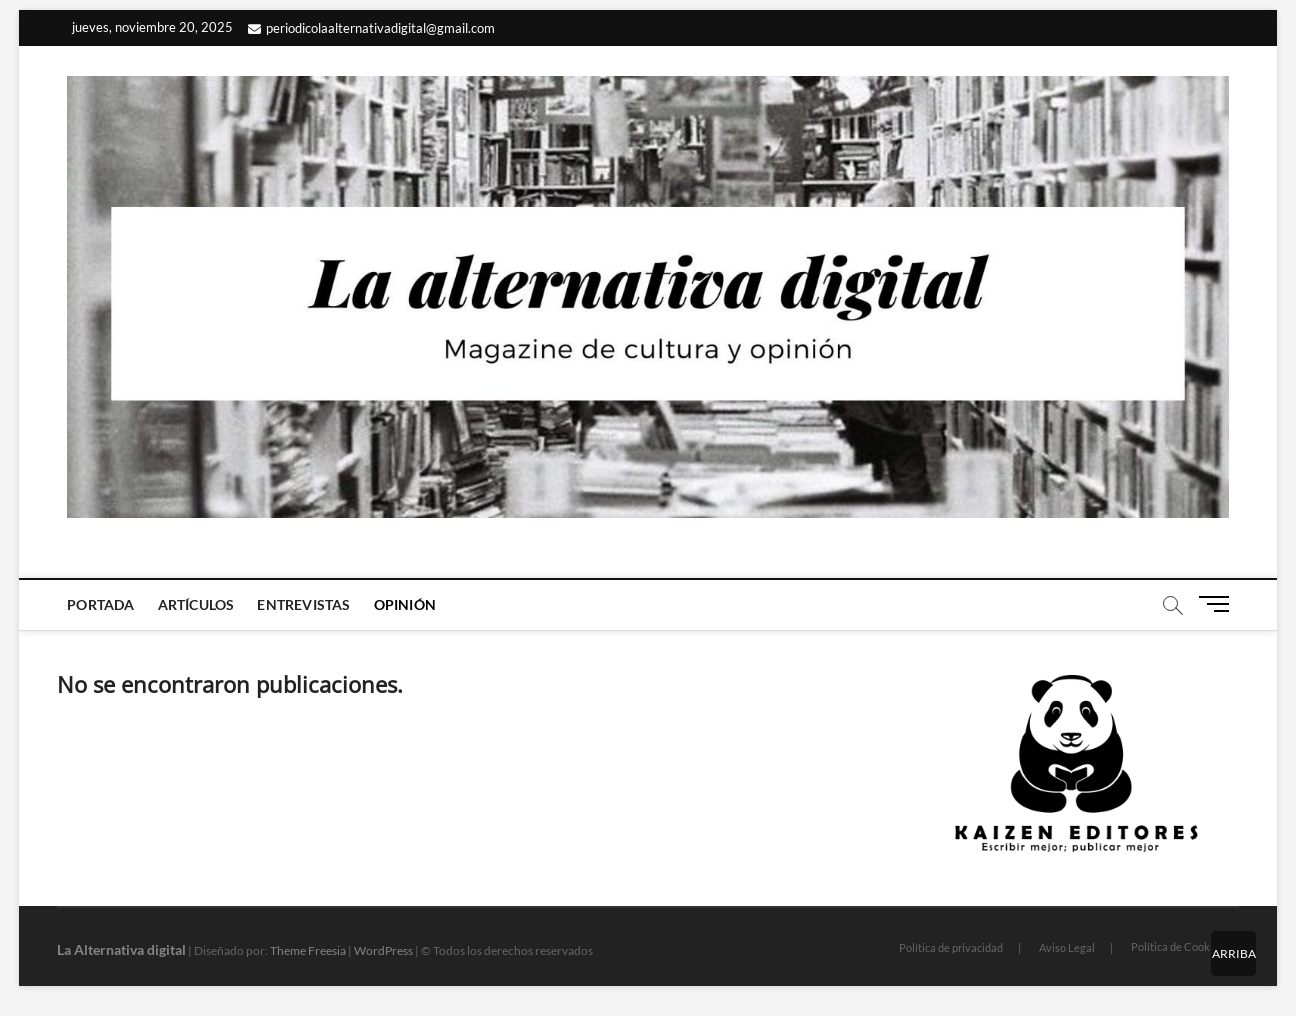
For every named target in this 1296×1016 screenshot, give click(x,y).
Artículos (196, 604)
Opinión (405, 604)
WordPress (383, 950)
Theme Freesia (308, 950)
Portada (100, 604)
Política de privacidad (951, 947)
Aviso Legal (1067, 947)
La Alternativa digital (121, 949)
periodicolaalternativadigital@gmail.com (371, 28)
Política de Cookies (1177, 946)
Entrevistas (303, 604)
